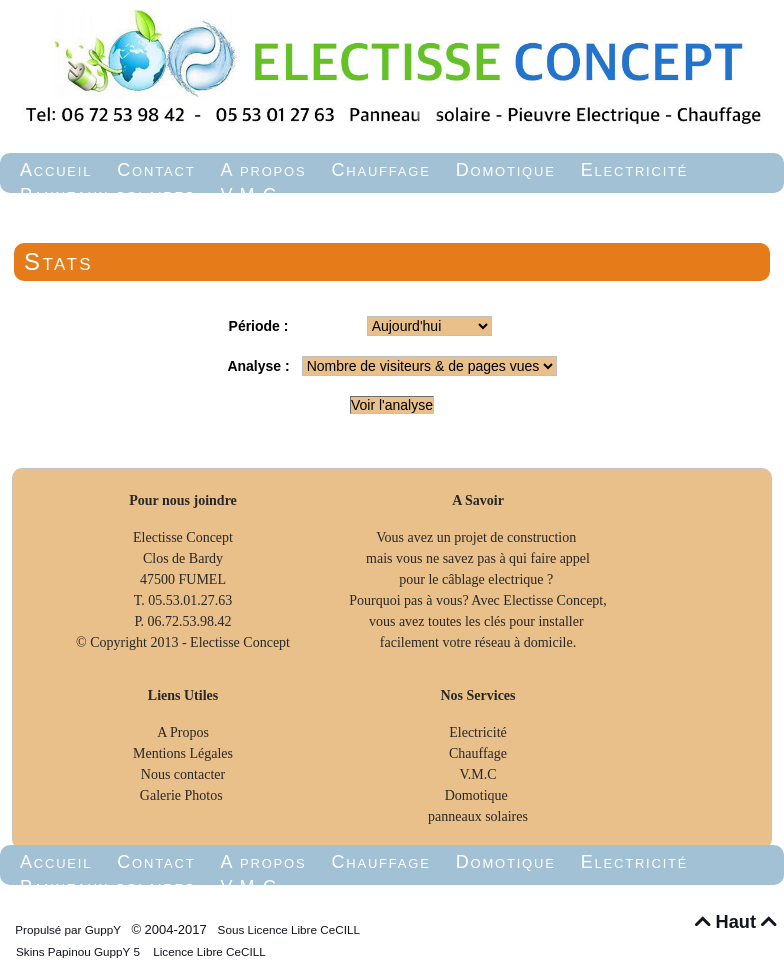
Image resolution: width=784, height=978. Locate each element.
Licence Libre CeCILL (208, 951)
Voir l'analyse (392, 405)
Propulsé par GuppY (69, 929)
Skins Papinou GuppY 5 (81, 951)
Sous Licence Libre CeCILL (290, 929)
